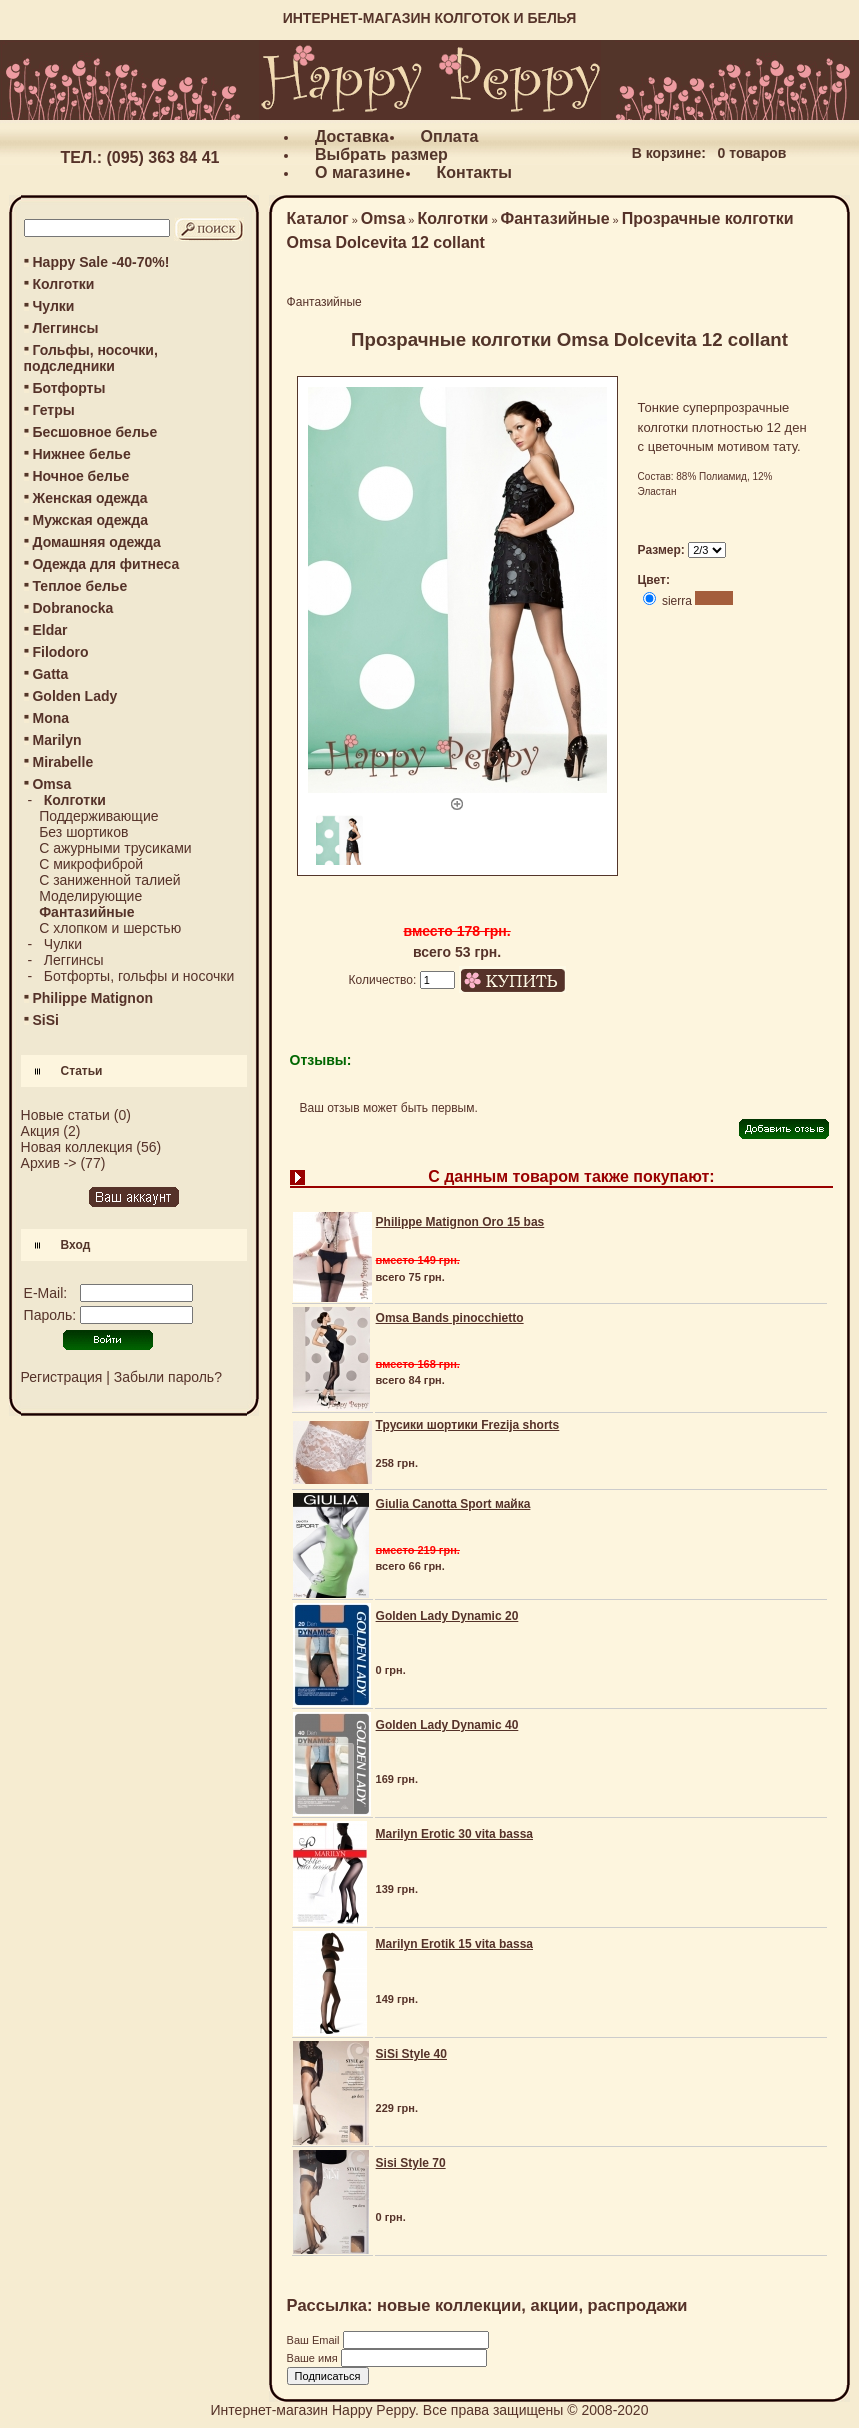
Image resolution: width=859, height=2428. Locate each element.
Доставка (352, 136)
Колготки (63, 284)
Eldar (49, 630)
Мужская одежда (89, 520)
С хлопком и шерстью (110, 928)
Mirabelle (62, 762)
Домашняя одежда (96, 542)
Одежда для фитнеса (105, 564)
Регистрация (62, 1377)
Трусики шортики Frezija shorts (468, 1425)
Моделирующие (90, 896)
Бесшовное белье (94, 432)
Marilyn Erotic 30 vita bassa (454, 1834)
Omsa (383, 218)
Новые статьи (65, 1115)
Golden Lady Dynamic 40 (447, 1725)
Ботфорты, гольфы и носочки (139, 976)
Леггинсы (65, 328)
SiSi (45, 1020)
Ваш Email (315, 2340)
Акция (40, 1131)
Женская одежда (89, 498)
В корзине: (669, 153)
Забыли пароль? (168, 1377)
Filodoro (60, 652)
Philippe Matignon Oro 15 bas (460, 1222)
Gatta (50, 674)
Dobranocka (72, 608)
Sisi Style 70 (411, 2163)
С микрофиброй (91, 864)
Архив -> (49, 1163)
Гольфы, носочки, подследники (91, 358)
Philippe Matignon (92, 998)
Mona (50, 718)
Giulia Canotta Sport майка (453, 1504)
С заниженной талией (110, 880)
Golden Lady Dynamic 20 (447, 1616)
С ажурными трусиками (115, 848)
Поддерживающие (98, 816)
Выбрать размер (381, 154)
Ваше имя (314, 2358)
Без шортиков (83, 832)
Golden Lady (74, 696)
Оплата (450, 136)
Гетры (53, 410)
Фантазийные (555, 218)
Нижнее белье (81, 454)
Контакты (474, 172)
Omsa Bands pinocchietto (450, 1318)
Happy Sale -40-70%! (100, 262)
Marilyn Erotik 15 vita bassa (454, 1944)
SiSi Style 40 (411, 2054)
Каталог (318, 218)
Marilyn (56, 740)
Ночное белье (80, 476)
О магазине (360, 172)
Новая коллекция (77, 1147)
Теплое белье (79, 586)
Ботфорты (68, 388)
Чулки (53, 306)
